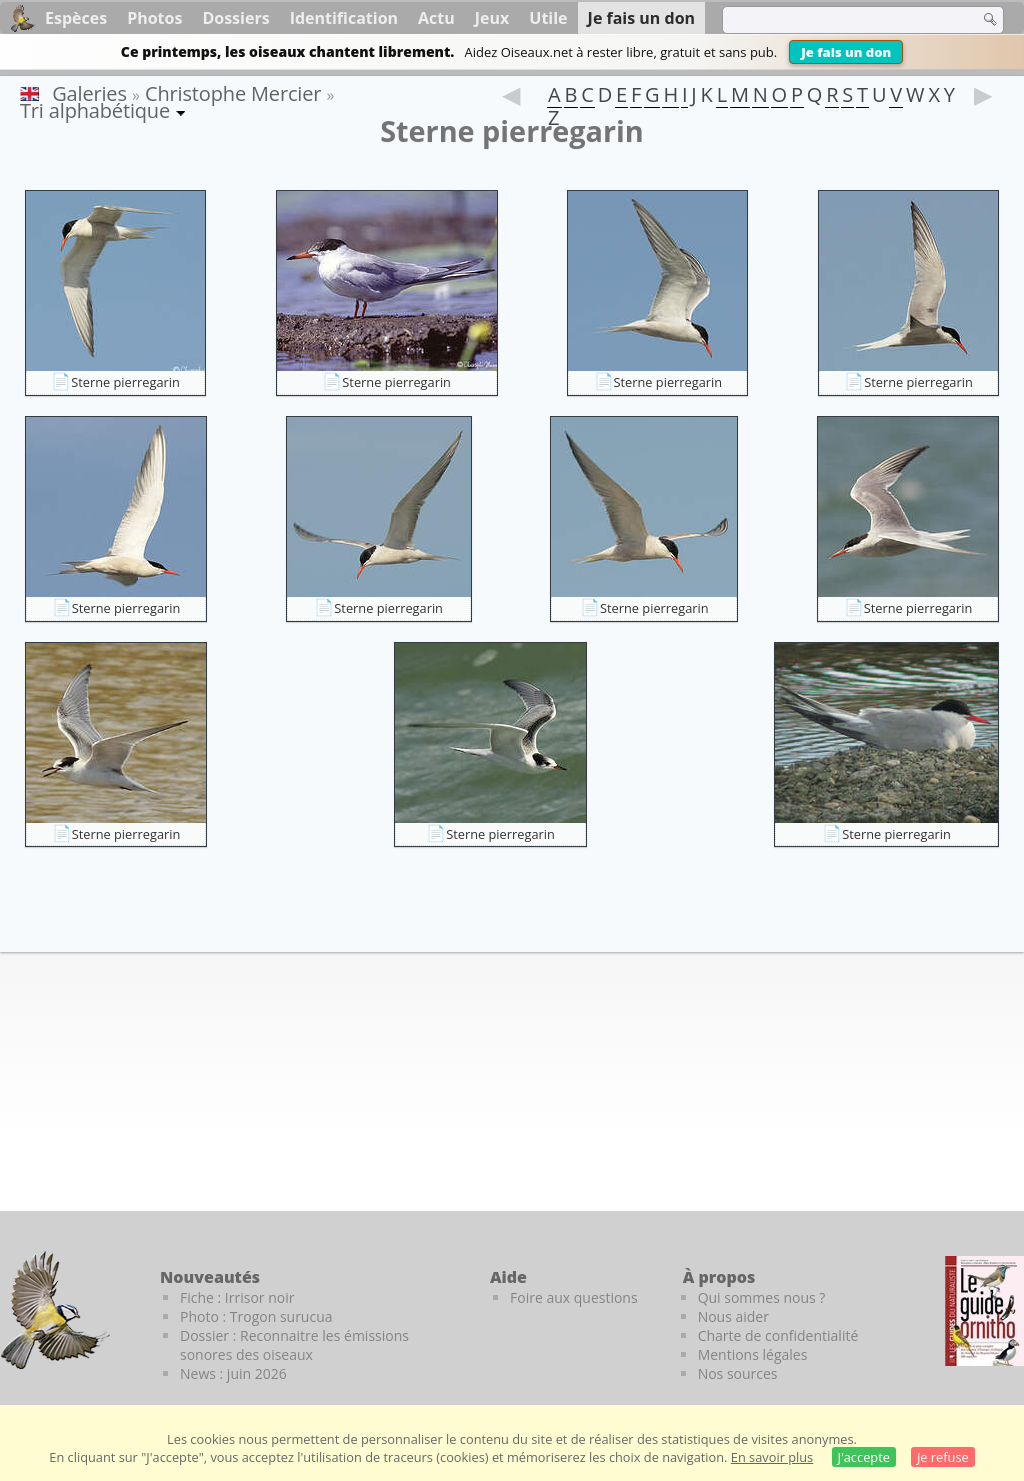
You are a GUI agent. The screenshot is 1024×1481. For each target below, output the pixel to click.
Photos (154, 18)
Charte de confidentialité (778, 1335)
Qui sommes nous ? (762, 1297)
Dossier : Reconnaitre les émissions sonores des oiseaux (294, 1345)
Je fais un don (846, 52)
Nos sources (738, 1373)
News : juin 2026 (233, 1373)
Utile (548, 18)
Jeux (492, 18)
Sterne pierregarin (125, 382)
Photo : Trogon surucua (256, 1316)
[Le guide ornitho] (984, 1311)
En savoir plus (772, 1457)
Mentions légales (753, 1354)
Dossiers (235, 18)
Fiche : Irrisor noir (237, 1297)
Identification (344, 18)
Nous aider (733, 1316)
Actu (436, 18)
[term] (838, 20)
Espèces (76, 18)
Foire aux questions (574, 1297)
